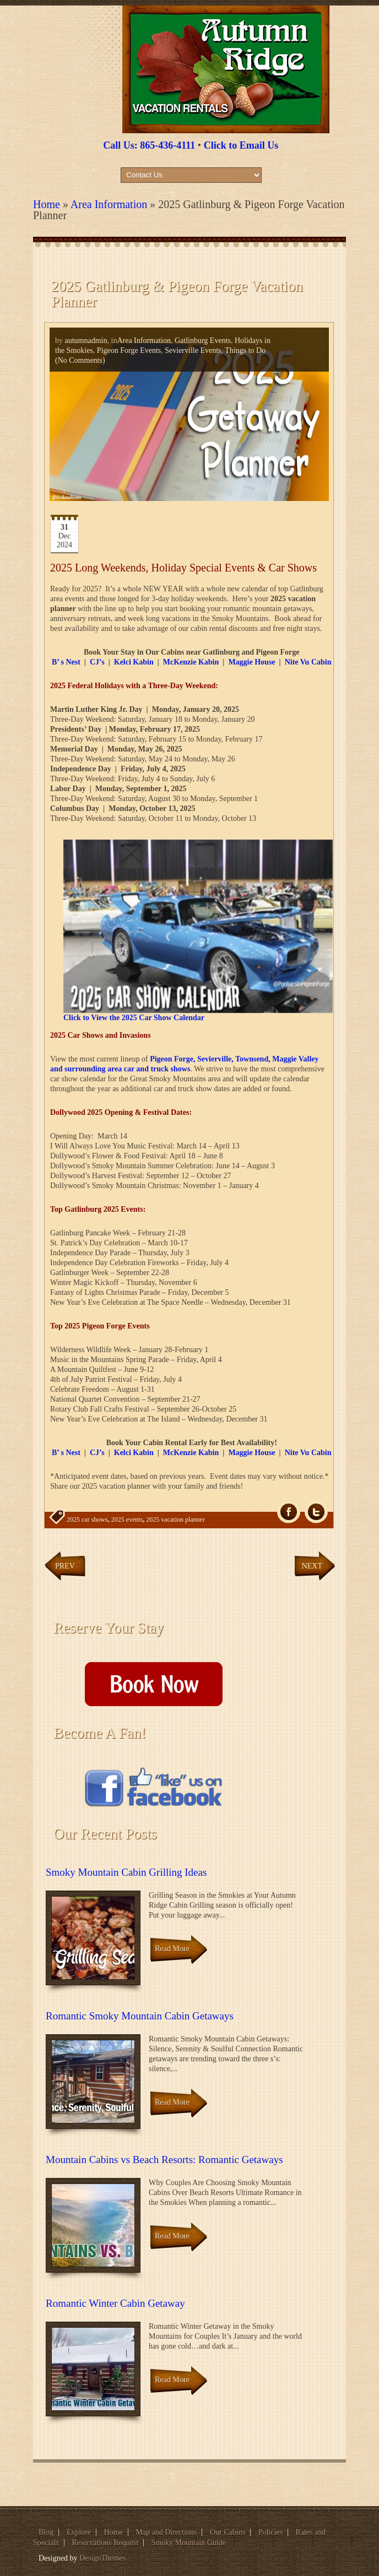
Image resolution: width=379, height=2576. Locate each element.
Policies (270, 2532)
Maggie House (251, 662)
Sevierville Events (193, 350)
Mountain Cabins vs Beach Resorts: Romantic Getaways (164, 2159)
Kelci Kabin (134, 662)
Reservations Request (105, 2543)
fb (288, 1512)
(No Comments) (80, 360)
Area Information (109, 204)
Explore (79, 2532)
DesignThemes (102, 2558)
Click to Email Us (241, 145)
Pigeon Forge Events (129, 350)
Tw (316, 1512)
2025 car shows (87, 1519)
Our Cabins (227, 2532)
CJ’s (97, 662)
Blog (46, 2532)
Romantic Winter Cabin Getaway (115, 2303)
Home (46, 204)
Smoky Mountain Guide (188, 2543)
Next (312, 1566)
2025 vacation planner (175, 1519)
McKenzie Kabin (191, 662)
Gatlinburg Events (203, 340)
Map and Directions (166, 2532)
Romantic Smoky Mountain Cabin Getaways (140, 2016)
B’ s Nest (66, 662)
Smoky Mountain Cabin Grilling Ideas (126, 1872)
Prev (65, 1566)
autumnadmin (86, 340)
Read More (172, 1949)
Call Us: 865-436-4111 (149, 145)
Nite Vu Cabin (308, 662)
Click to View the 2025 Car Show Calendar (133, 1018)
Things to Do (245, 350)
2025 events (127, 1519)
